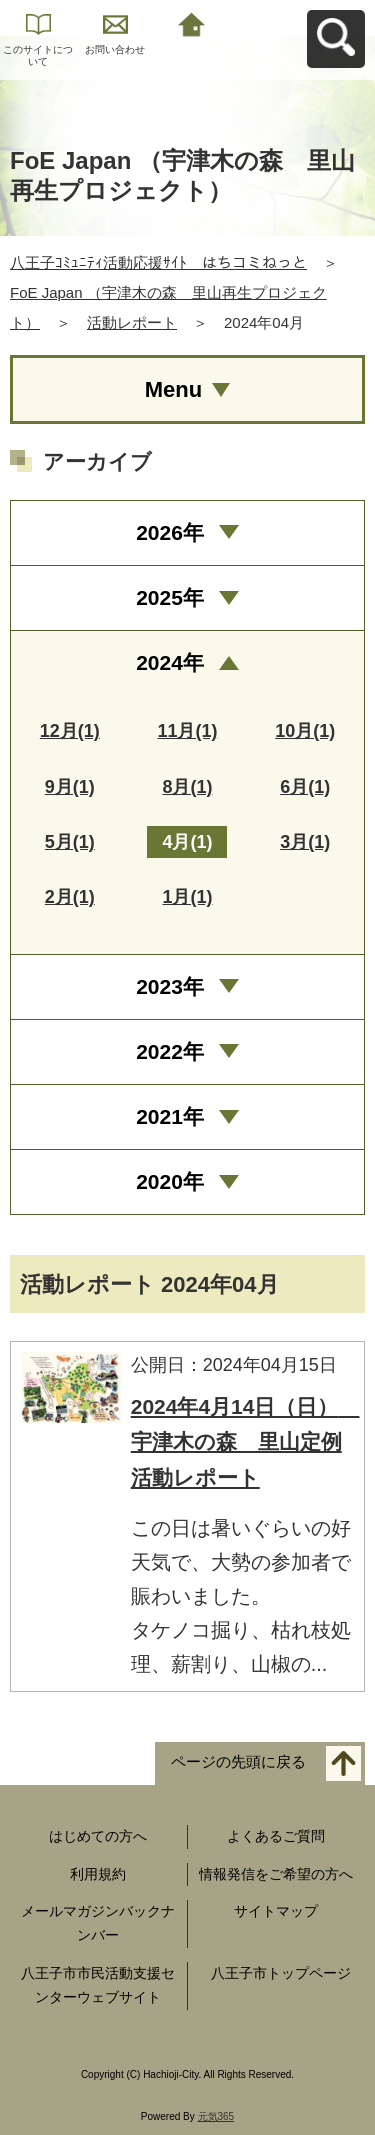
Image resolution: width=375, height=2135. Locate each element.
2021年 (170, 1116)
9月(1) (70, 787)
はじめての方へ (98, 1836)
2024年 (170, 662)
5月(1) (70, 842)
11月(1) (187, 731)
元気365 (216, 2116)
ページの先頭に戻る (238, 1761)
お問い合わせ (115, 49)
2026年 (170, 532)
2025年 (170, 597)
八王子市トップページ (281, 1973)
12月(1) (70, 731)
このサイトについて (38, 55)
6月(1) (305, 787)
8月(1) (187, 787)
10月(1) (305, 731)
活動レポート (132, 322)
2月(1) (70, 897)
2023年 (170, 986)
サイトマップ (276, 1911)
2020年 (170, 1181)
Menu (173, 389)
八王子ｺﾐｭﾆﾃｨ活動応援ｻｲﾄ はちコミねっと (158, 262)
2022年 (170, 1051)
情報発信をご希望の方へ (276, 1874)
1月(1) (187, 897)
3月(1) (305, 842)
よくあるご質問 (276, 1836)
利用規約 (98, 1874)
